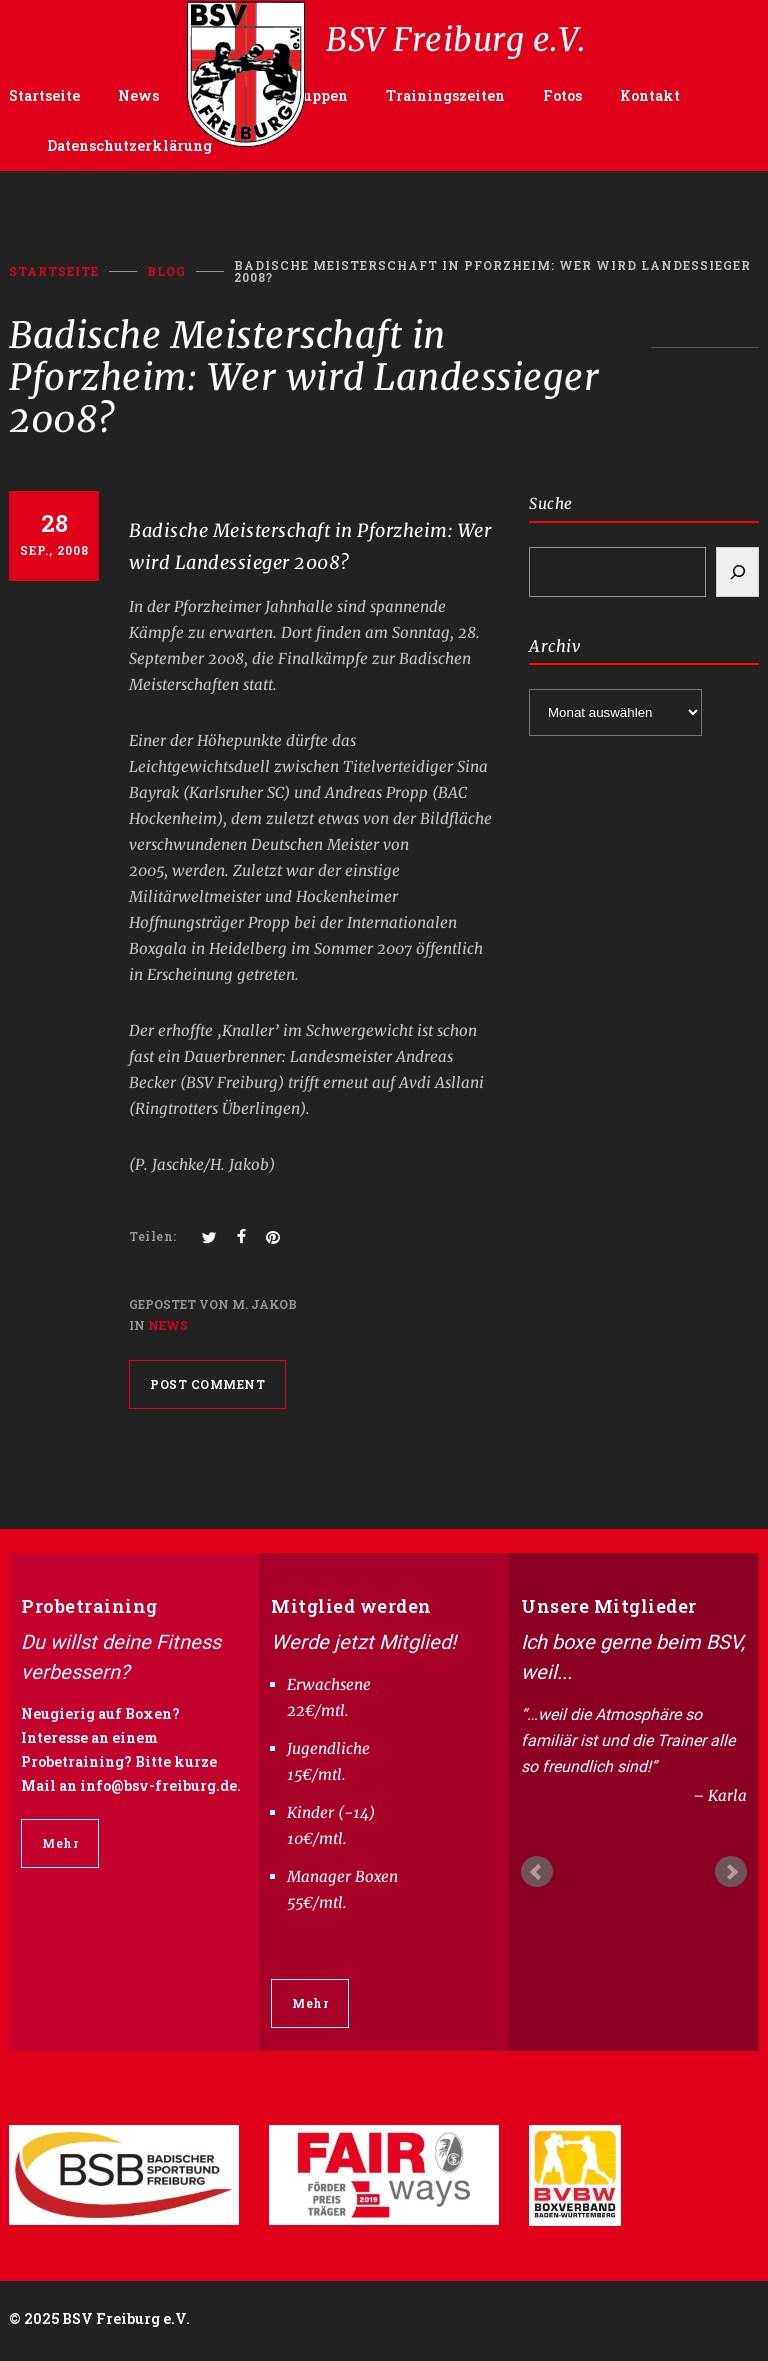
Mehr (60, 1843)
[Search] (737, 572)
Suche (551, 503)
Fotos (562, 95)
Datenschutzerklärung (129, 145)
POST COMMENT (207, 1384)
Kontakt (650, 95)
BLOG (166, 271)
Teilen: (153, 1236)
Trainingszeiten (445, 95)
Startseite (44, 95)
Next (731, 1872)
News (138, 95)
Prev (537, 1872)
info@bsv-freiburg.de (158, 1785)
